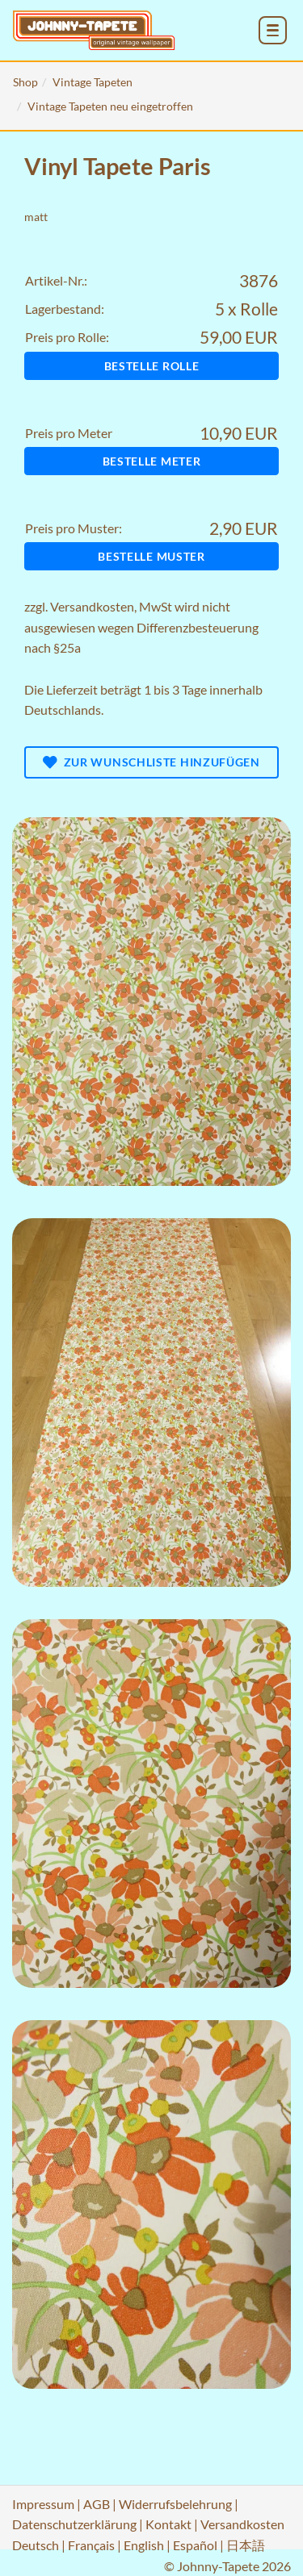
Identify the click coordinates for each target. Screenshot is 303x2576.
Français (91, 2545)
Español (195, 2545)
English (144, 2545)
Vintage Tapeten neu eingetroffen (110, 106)
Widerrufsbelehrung (175, 2503)
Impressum (43, 2503)
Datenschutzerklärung (74, 2524)
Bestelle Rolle (152, 366)
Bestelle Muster (151, 556)
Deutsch (35, 2545)
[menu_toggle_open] (273, 30)
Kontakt (168, 2524)
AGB (96, 2503)
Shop (25, 82)
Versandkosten (92, 606)
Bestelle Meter (152, 461)
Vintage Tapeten (93, 82)
